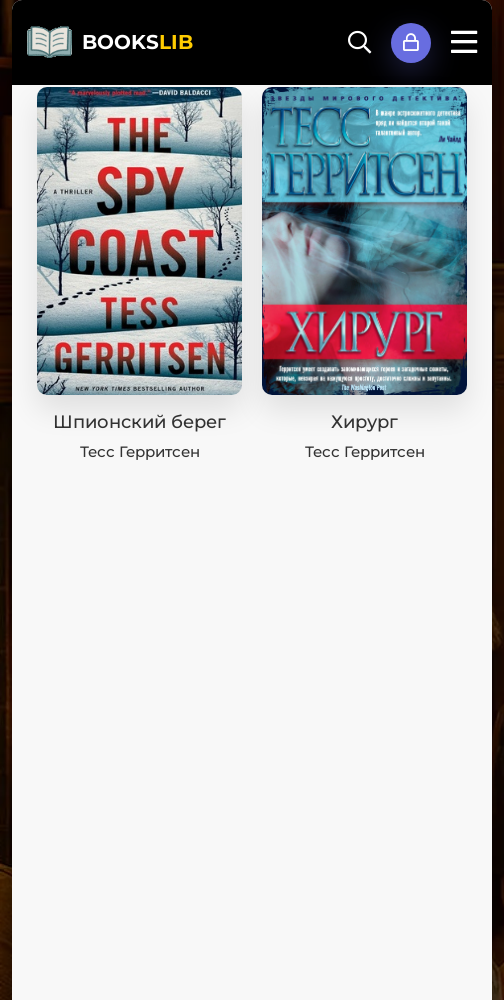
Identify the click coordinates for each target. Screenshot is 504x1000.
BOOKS (137, 42)
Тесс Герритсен (140, 451)
